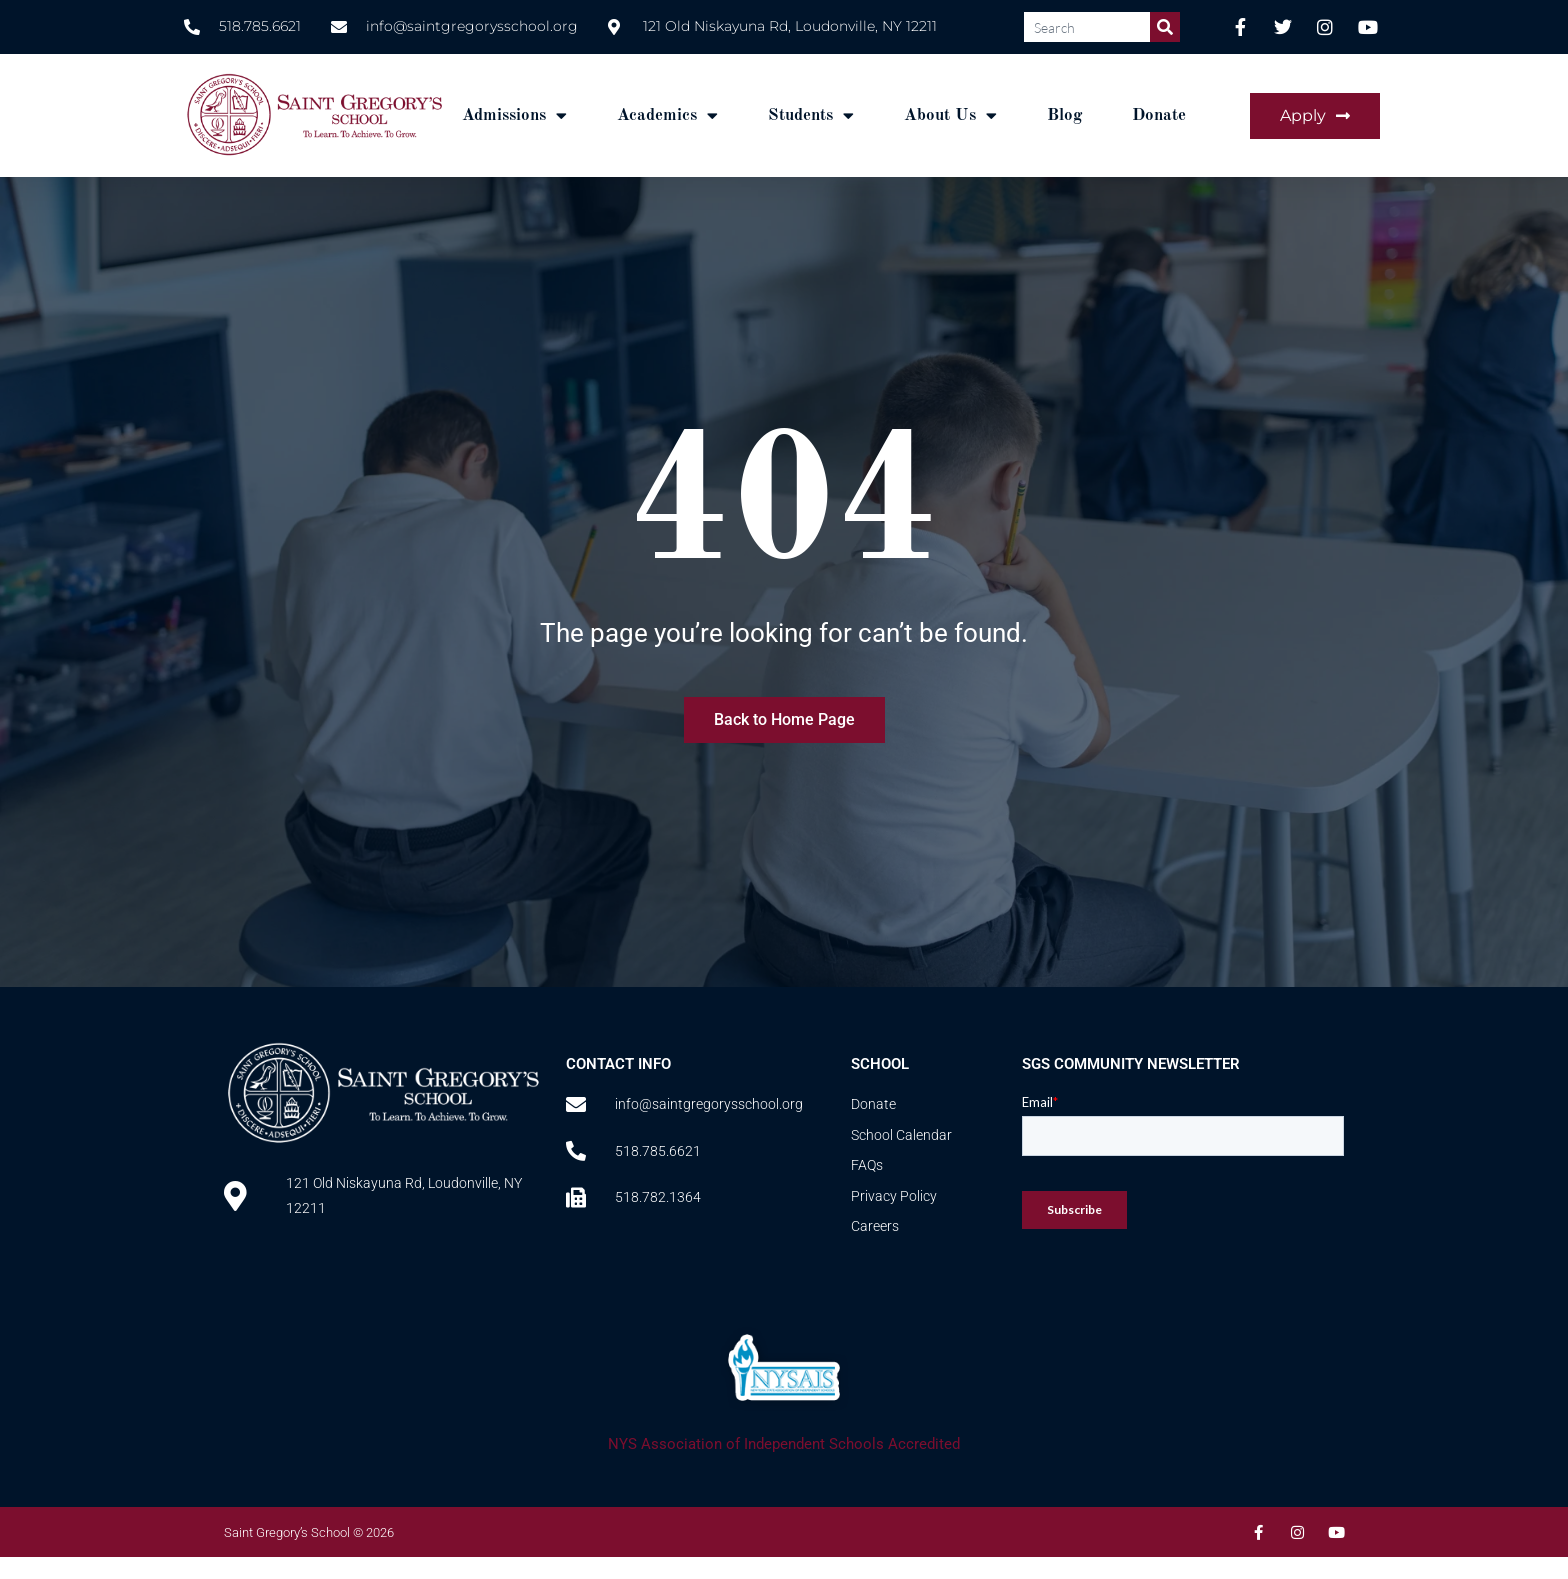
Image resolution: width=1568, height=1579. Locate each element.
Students (811, 115)
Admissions (514, 115)
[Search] (1165, 27)
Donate (1159, 115)
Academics (667, 115)
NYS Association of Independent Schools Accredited (784, 1444)
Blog (1064, 115)
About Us (950, 115)
